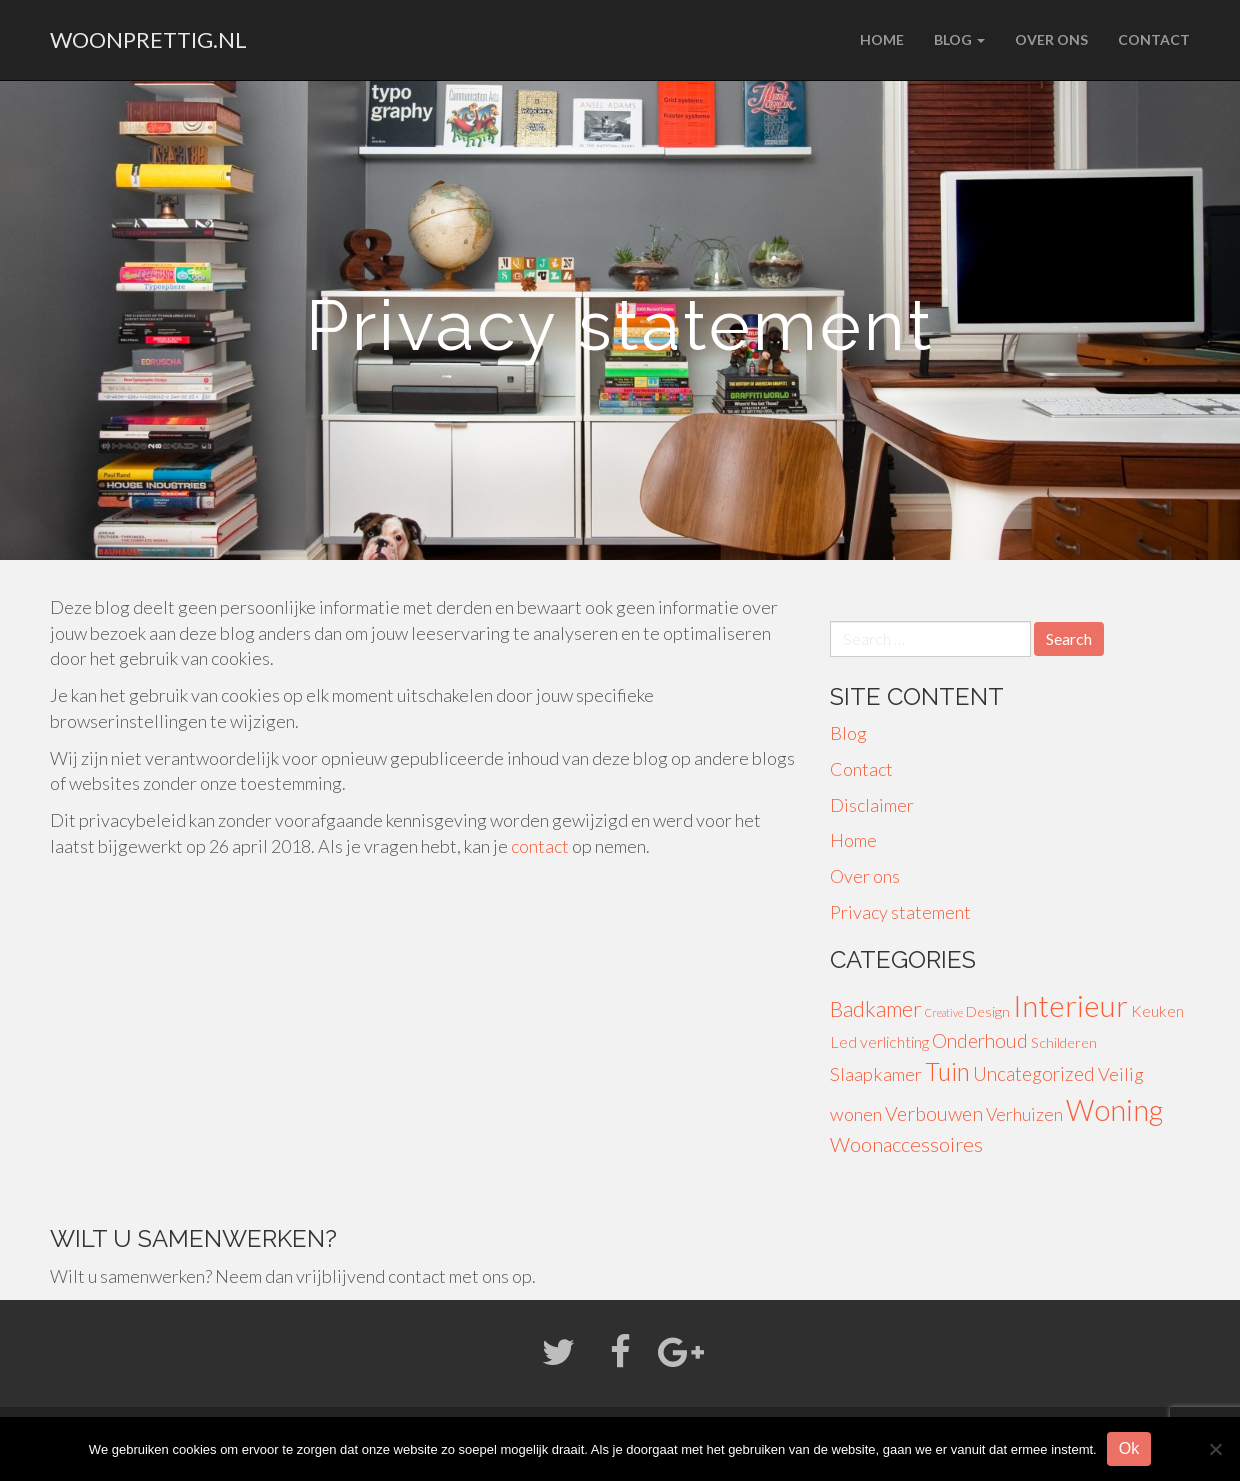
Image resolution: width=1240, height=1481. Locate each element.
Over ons (1051, 39)
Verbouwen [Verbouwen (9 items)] (934, 1113)
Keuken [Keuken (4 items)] (1157, 1010)
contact (540, 846)
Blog (959, 39)
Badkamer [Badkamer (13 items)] (876, 1009)
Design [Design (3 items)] (988, 1011)
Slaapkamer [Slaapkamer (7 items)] (876, 1074)
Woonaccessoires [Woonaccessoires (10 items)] (906, 1144)
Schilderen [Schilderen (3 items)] (1064, 1042)
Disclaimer (872, 805)
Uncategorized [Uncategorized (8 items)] (1034, 1073)
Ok (1129, 1448)
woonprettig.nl (148, 39)
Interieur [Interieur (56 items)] (1070, 1005)
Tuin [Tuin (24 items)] (947, 1071)
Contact (1154, 39)
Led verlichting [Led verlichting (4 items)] (879, 1041)
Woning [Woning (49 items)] (1114, 1110)
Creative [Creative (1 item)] (944, 1012)
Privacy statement (900, 912)
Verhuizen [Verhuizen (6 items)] (1024, 1114)
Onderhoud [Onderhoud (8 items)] (980, 1040)
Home (882, 39)
